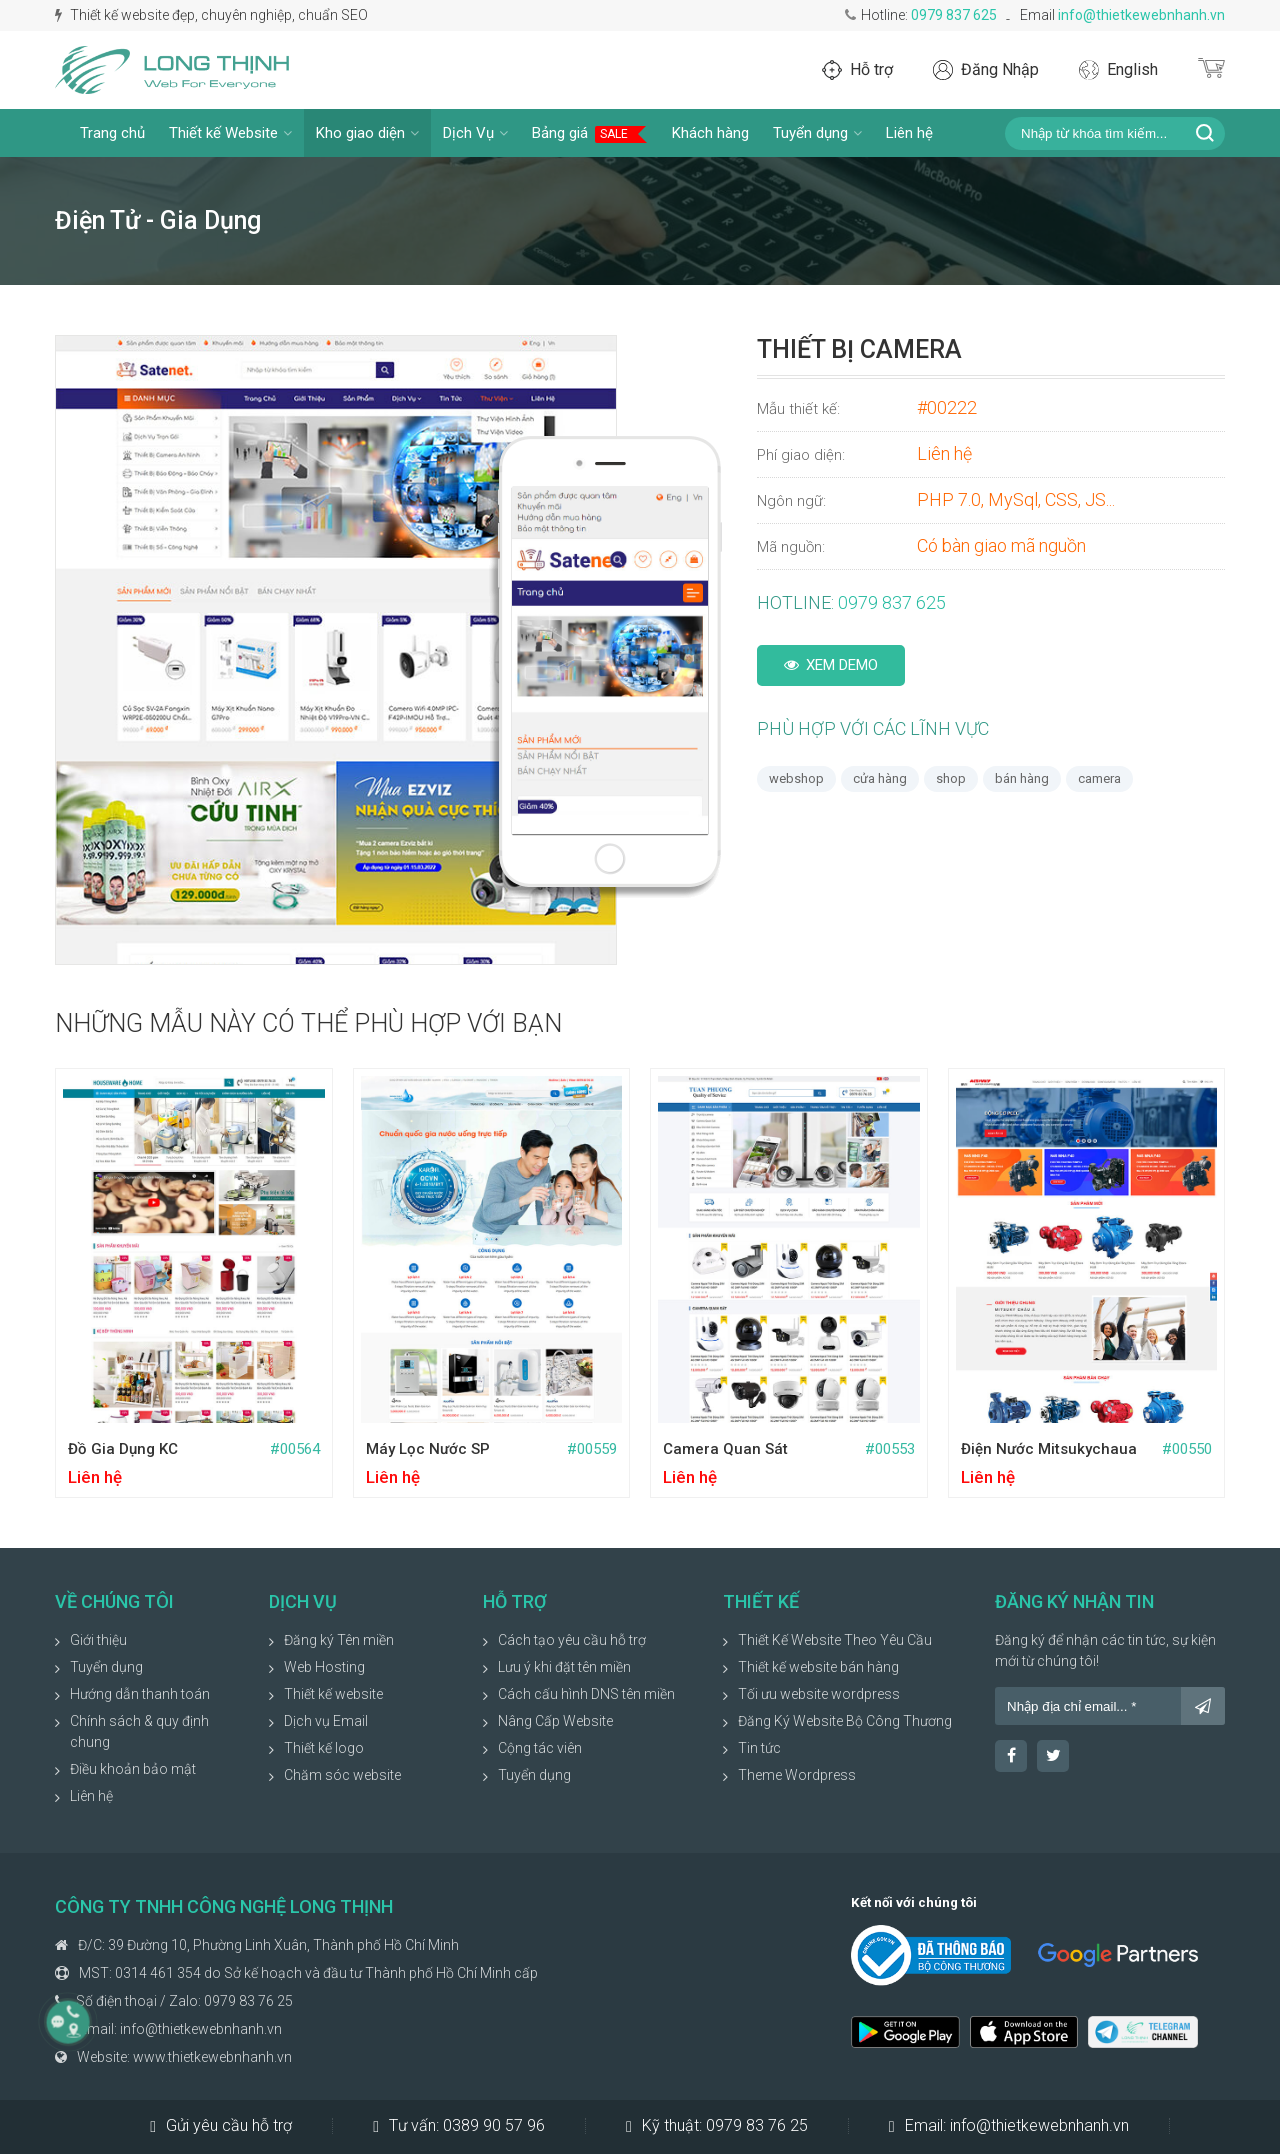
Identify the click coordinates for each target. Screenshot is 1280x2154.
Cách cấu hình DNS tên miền (586, 1694)
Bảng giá (590, 133)
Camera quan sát (725, 1449)
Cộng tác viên (540, 1748)
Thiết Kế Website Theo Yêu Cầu (835, 1640)
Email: (1009, 2126)
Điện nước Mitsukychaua (1049, 1449)
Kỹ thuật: (717, 2126)
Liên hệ (909, 133)
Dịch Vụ (475, 133)
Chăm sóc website (342, 1775)
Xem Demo (831, 665)
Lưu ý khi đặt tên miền (564, 1667)
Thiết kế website (333, 1694)
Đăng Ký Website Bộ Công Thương (845, 1721)
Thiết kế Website (230, 133)
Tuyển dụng (817, 133)
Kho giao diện (367, 133)
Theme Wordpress (797, 1775)
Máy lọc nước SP (428, 1449)
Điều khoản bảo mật (133, 1769)
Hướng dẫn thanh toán (140, 1694)
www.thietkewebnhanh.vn (212, 2057)
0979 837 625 (954, 15)
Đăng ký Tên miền (339, 1640)
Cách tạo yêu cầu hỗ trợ (572, 1640)
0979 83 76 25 (248, 2001)
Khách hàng (710, 133)
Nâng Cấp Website (555, 1721)
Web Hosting (324, 1667)
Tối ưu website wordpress (819, 1694)
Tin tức (759, 1748)
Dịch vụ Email (326, 1721)
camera (1099, 778)
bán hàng (1022, 778)
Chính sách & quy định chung (139, 1731)
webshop (796, 778)
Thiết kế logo (324, 1748)
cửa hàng (880, 778)
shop (951, 778)
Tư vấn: (459, 2126)
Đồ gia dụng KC (123, 1449)
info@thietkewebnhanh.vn (1141, 15)
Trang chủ (112, 133)
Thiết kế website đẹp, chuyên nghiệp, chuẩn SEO (211, 15)
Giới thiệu (98, 1640)
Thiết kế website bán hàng (818, 1667)
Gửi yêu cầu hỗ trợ (221, 2126)
